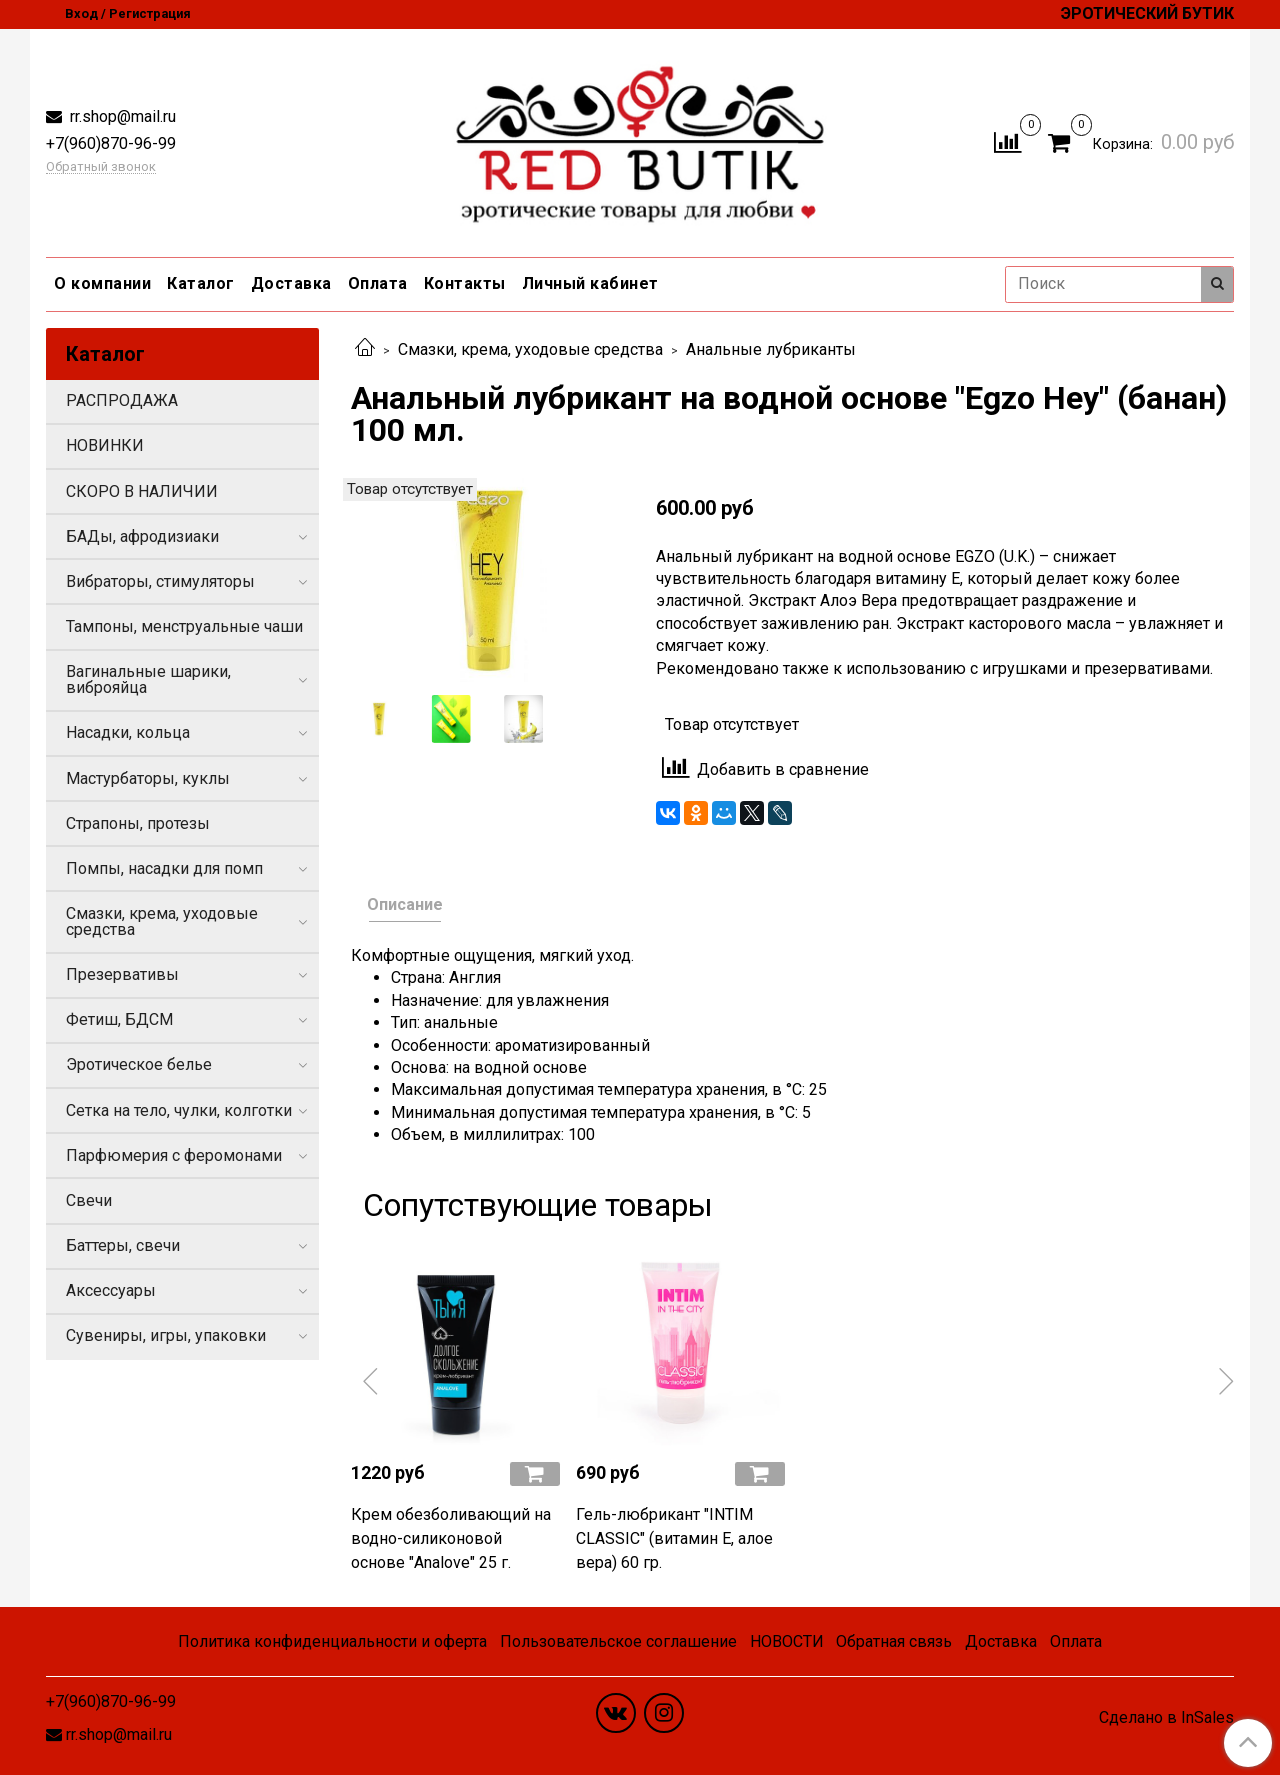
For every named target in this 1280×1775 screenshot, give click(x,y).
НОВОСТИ (787, 1641)
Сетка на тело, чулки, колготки (179, 1110)
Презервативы (122, 974)
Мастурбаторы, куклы (148, 778)
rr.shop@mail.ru (121, 116)
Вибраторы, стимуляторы (160, 581)
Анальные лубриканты (771, 349)
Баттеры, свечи (123, 1245)
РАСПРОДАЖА (122, 400)
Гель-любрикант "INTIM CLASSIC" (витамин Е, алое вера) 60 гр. (674, 1538)
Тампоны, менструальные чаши (184, 626)
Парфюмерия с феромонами (174, 1155)
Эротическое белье (139, 1064)
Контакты (465, 283)
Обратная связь (894, 1641)
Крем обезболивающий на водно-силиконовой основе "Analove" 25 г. (451, 1538)
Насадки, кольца (128, 732)
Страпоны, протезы (138, 823)
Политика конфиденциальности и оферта (332, 1641)
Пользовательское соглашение (618, 1641)
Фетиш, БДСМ (119, 1019)
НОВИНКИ (105, 445)
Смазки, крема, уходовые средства (530, 349)
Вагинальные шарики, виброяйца (148, 679)
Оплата (378, 283)
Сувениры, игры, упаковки (166, 1335)
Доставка (291, 283)
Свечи (89, 1200)
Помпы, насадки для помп (164, 868)
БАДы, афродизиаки (142, 536)
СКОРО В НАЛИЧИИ (142, 491)
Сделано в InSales (1166, 1718)
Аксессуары (111, 1290)
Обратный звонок (101, 167)
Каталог (201, 283)
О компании (102, 283)
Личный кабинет (590, 283)
